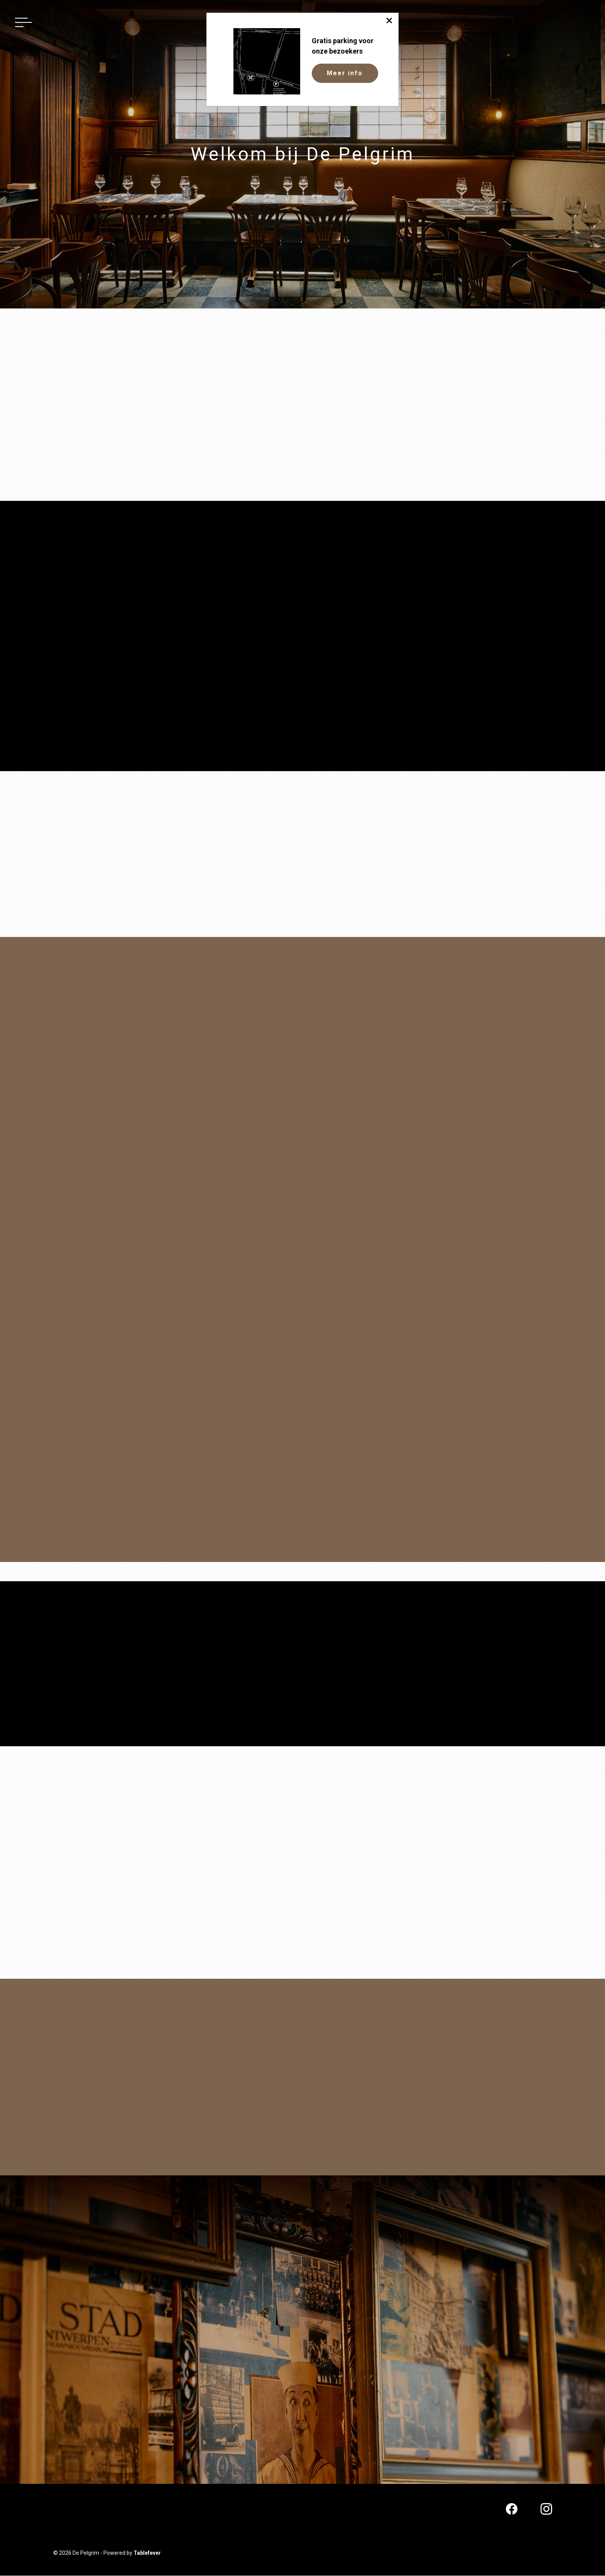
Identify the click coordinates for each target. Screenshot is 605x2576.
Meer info (345, 73)
